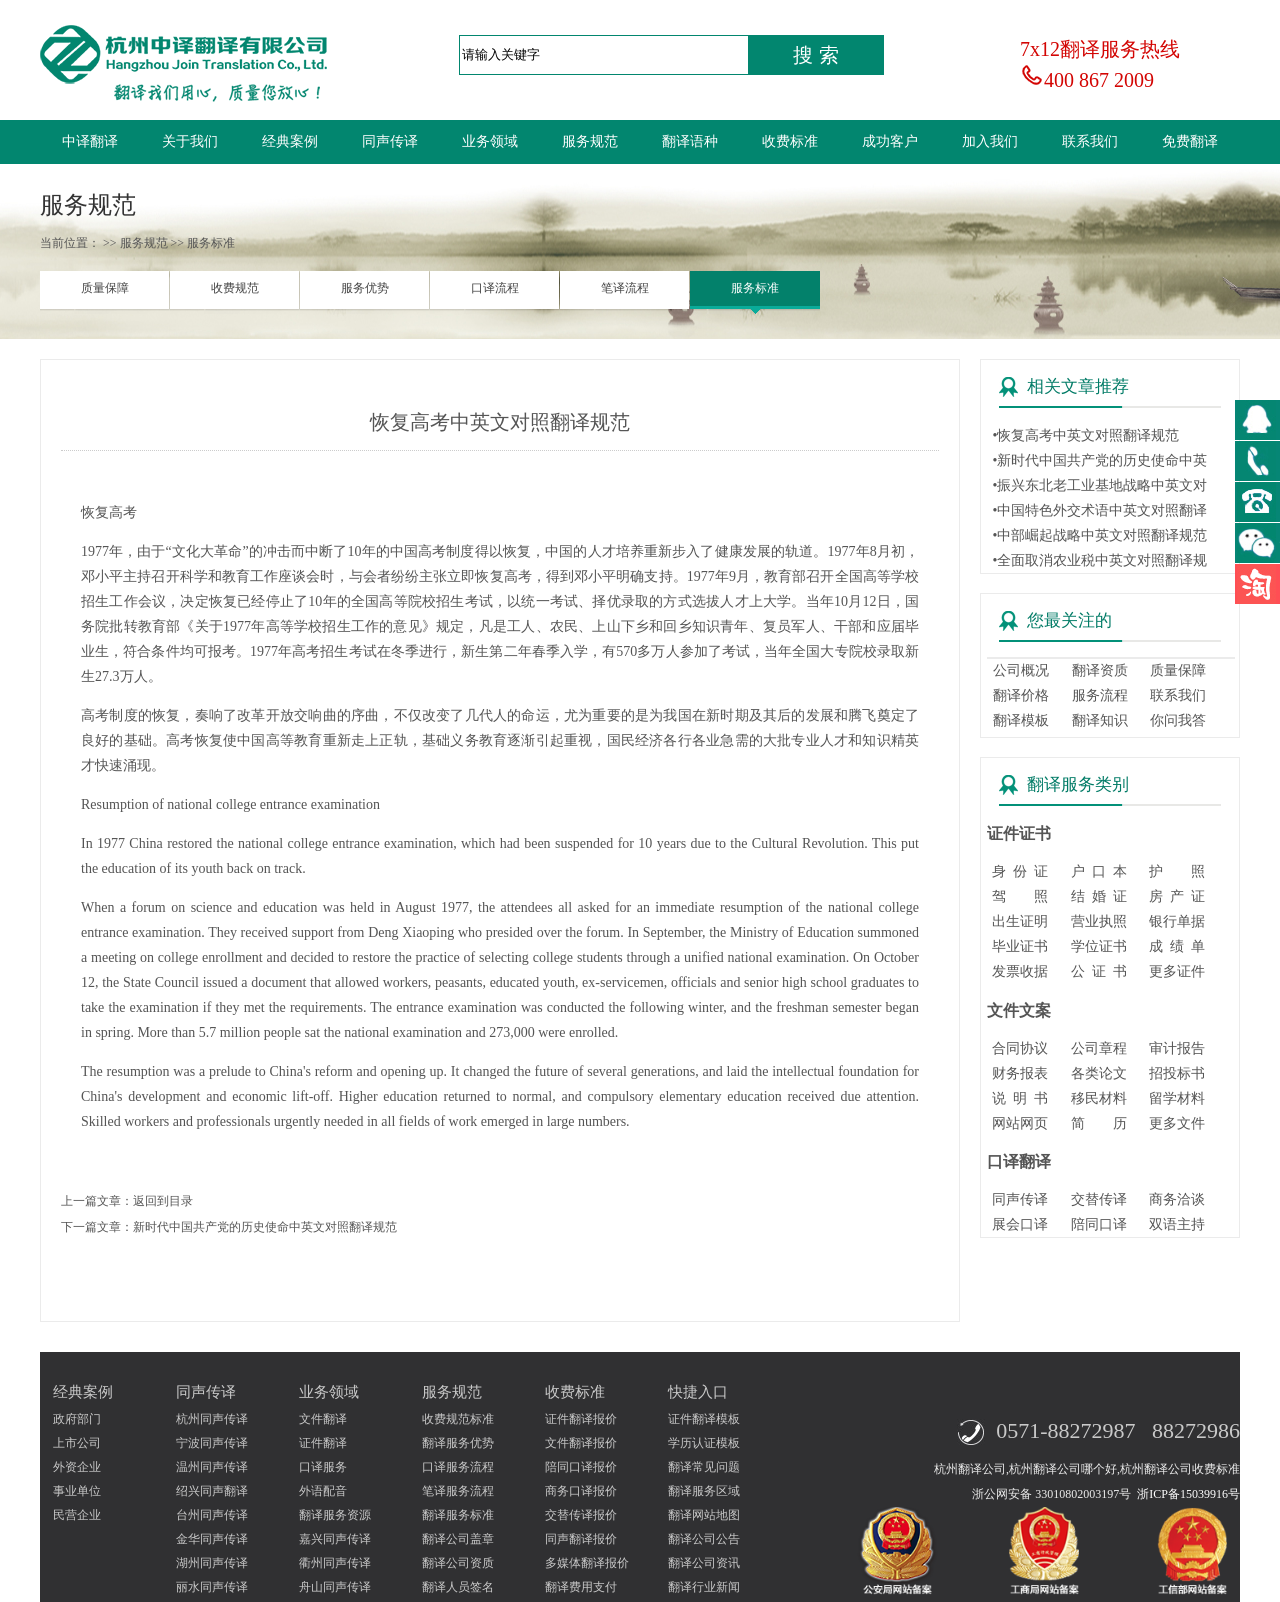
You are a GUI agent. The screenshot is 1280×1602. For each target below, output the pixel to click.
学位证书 (1099, 946)
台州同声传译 (212, 1515)
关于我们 (190, 141)
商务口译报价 (581, 1491)
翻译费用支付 (581, 1587)
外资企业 (77, 1467)
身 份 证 (1020, 871)
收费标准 (790, 141)
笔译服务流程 (458, 1491)
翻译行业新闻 (704, 1587)
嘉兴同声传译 (335, 1539)
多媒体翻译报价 (587, 1563)
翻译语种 (690, 141)
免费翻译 (1190, 141)
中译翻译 (90, 141)
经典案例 (290, 141)
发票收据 (1020, 971)
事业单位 (77, 1491)
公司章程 (1099, 1048)
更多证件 (1177, 971)
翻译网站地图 (704, 1515)
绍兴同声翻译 (212, 1491)
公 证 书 (1099, 971)
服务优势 (365, 288)
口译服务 (323, 1467)
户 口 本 (1099, 871)
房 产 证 (1177, 896)
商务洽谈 (1177, 1199)
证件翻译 (323, 1443)
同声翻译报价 (581, 1539)
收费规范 (235, 288)
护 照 (1177, 871)
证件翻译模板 (704, 1419)
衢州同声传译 (335, 1563)
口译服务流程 (458, 1467)
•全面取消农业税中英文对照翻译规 (1099, 560)
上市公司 (77, 1443)
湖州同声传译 (212, 1563)
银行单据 (1177, 921)
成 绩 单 (1177, 946)
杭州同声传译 (212, 1419)
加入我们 (990, 141)
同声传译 (390, 141)
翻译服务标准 (458, 1515)
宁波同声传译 (212, 1443)
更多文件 (1177, 1123)
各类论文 (1099, 1073)
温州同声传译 (212, 1467)
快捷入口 (698, 1392)
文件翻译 (323, 1419)
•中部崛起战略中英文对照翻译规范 (1099, 535)
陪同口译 (1099, 1224)
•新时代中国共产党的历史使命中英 (1099, 460)
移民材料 (1099, 1098)
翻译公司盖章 (458, 1539)
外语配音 (323, 1491)
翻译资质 (1100, 670)
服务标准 (755, 288)
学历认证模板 (704, 1443)
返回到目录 (163, 1201)
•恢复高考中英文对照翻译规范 (1085, 435)
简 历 (1099, 1123)
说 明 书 (1020, 1098)
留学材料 (1177, 1098)
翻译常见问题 (704, 1467)
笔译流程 (625, 288)
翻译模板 (1021, 720)
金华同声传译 (212, 1539)
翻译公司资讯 (704, 1563)
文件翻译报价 (581, 1443)
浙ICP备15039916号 (1188, 1494)
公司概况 (1021, 670)
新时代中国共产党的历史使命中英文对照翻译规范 (265, 1227)
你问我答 (1178, 720)
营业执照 (1099, 921)
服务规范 (590, 141)
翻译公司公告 (704, 1539)
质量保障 (105, 288)
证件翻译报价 (581, 1419)
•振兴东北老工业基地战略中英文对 (1099, 485)
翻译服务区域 (704, 1491)
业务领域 (490, 141)
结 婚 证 (1099, 896)
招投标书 (1177, 1073)
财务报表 (1020, 1073)
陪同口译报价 (581, 1467)
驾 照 (1020, 896)
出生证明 (1020, 921)
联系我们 (1090, 141)
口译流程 (495, 288)
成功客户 (890, 141)
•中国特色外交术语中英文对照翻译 (1099, 510)
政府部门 (77, 1419)
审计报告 (1177, 1048)
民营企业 (77, 1515)
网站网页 (1020, 1123)
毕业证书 (1020, 946)
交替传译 (1099, 1199)
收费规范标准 (458, 1419)
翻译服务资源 (335, 1515)
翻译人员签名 (458, 1587)
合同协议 (1020, 1048)
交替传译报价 (581, 1515)
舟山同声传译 (335, 1587)
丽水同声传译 (212, 1587)
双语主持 (1177, 1224)
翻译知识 (1100, 720)
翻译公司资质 (458, 1563)
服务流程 (1100, 695)
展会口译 (1020, 1224)
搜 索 (816, 55)
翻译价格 (1021, 695)
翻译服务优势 (458, 1443)
